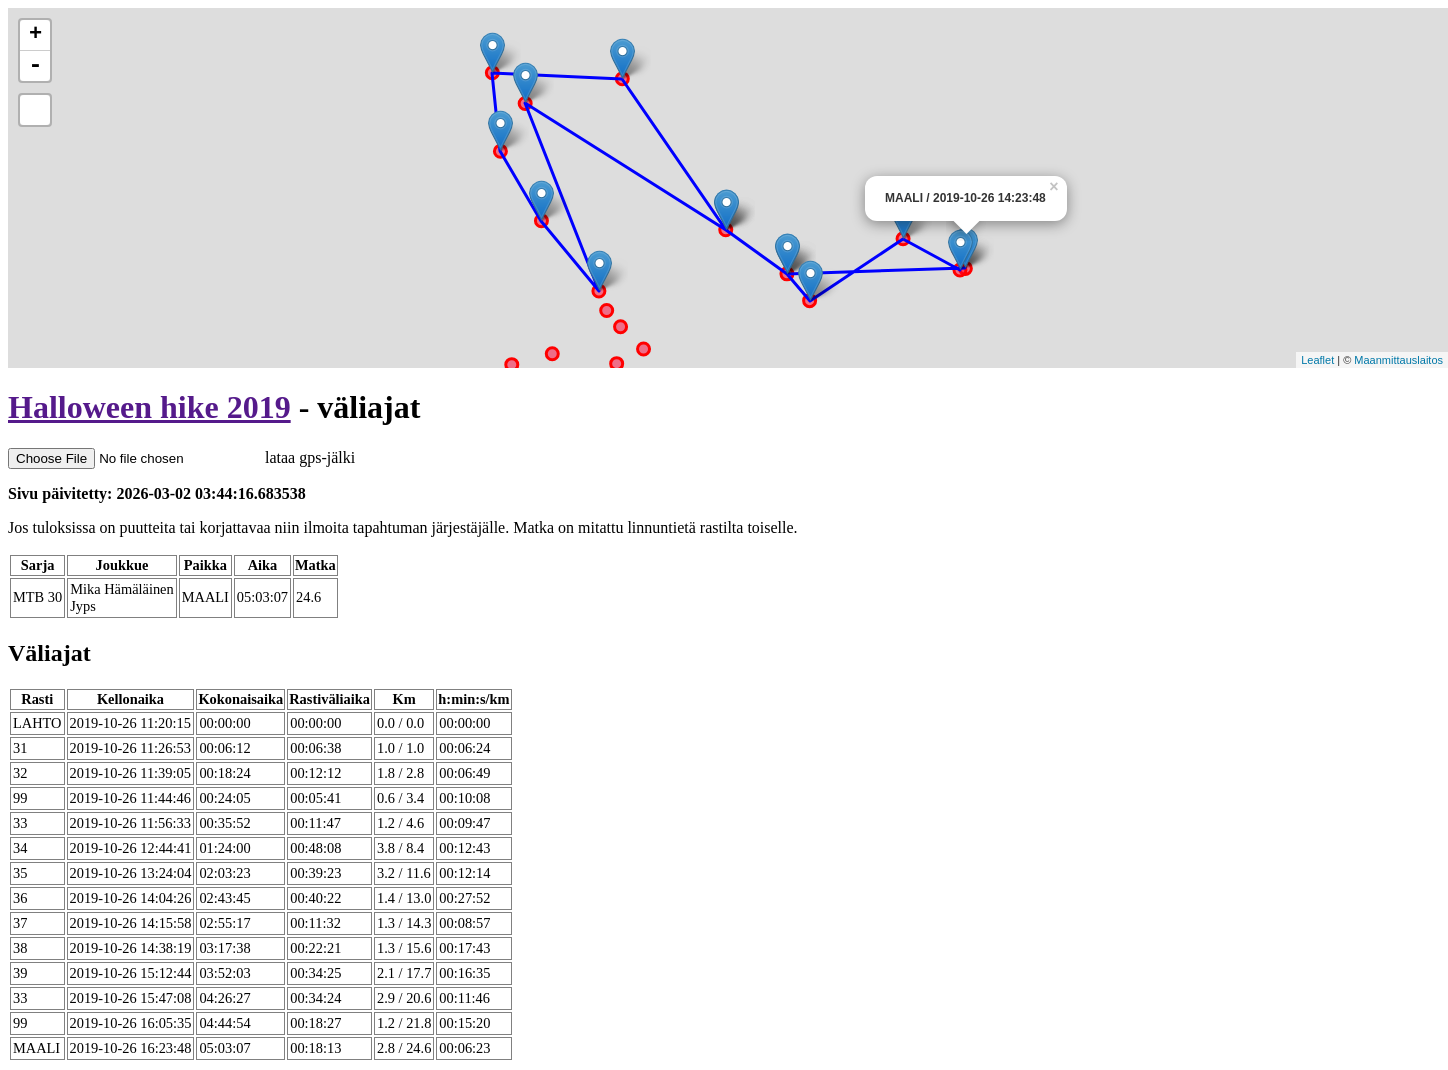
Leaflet (1317, 360)
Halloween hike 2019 (149, 407)
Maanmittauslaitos (1398, 360)
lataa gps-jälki (181, 457)
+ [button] (35, 35)
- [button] (35, 66)
